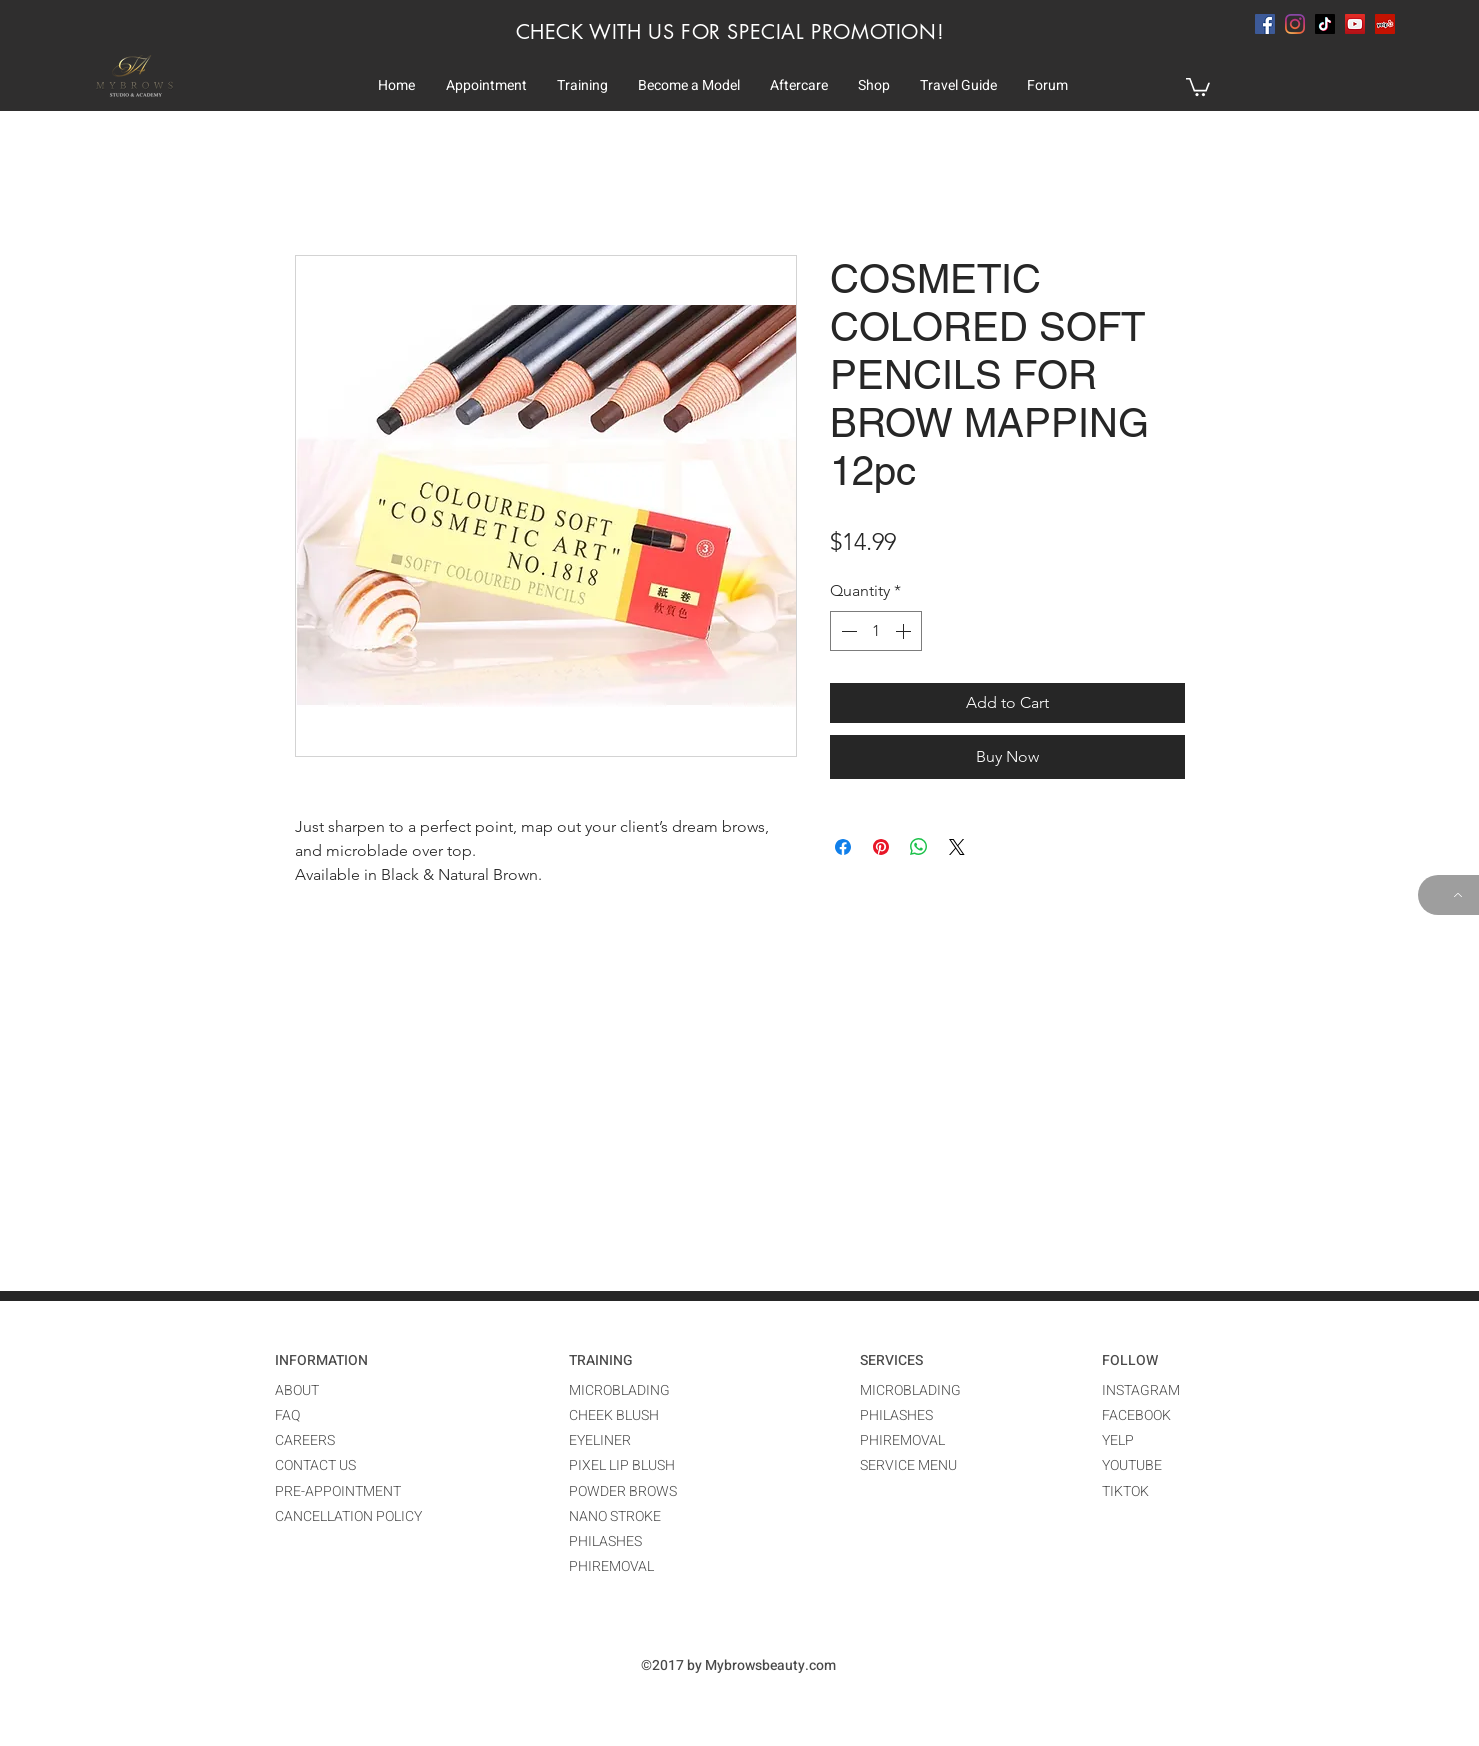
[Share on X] (957, 847)
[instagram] (1295, 24)
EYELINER (600, 1440)
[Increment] (905, 631)
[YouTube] (1355, 24)
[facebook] (1265, 24)
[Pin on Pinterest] (881, 847)
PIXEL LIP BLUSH (622, 1465)
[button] (486, 86)
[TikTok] (1325, 24)
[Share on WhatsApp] (919, 847)
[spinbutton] (876, 631)
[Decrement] (847, 631)
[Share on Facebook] (843, 847)
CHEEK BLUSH (614, 1415)
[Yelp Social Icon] (1385, 24)
